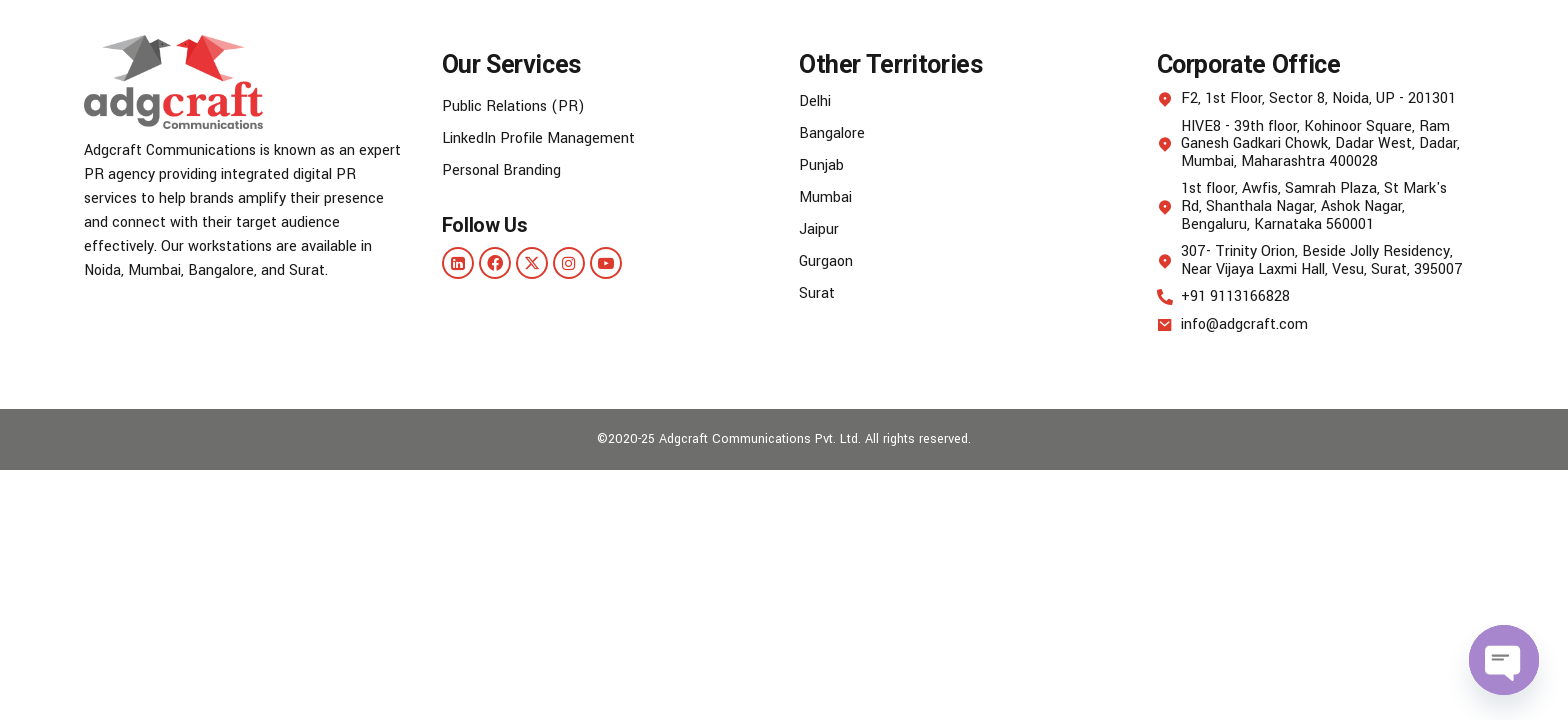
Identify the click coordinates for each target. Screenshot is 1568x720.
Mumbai (825, 197)
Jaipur (819, 229)
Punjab (821, 165)
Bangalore (832, 133)
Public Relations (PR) (513, 106)
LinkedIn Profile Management (538, 138)
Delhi (815, 101)
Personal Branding (501, 170)
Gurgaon (826, 261)
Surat (817, 293)
